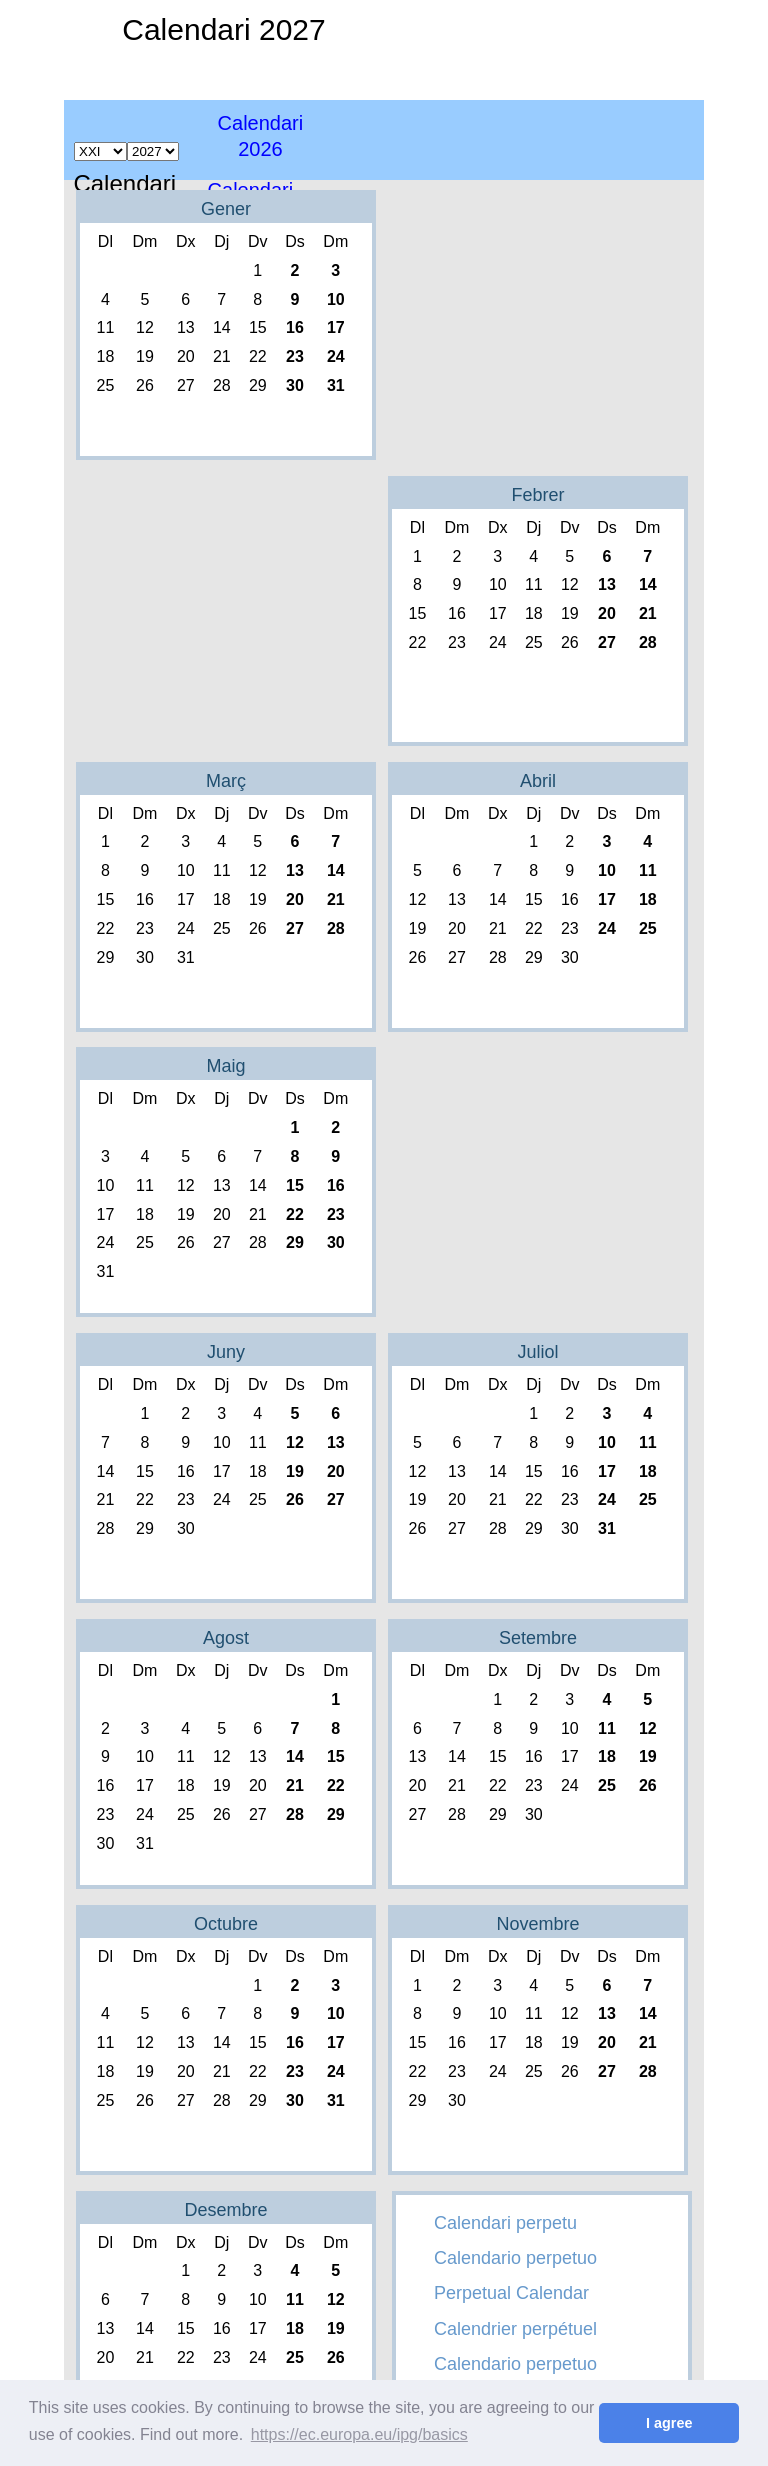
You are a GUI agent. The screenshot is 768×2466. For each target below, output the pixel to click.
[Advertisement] (576, 140)
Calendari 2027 (223, 29)
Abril (538, 781)
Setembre (538, 1638)
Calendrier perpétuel (515, 2329)
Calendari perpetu (505, 2223)
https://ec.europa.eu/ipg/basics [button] (359, 2434)
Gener (226, 209)
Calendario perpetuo (515, 2258)
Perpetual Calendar (511, 2293)
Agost (226, 1638)
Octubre (226, 1924)
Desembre (225, 2210)
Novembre (537, 1924)
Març (226, 781)
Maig (225, 1066)
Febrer (537, 495)
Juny (226, 1352)
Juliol (537, 1352)
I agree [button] (669, 2423)
